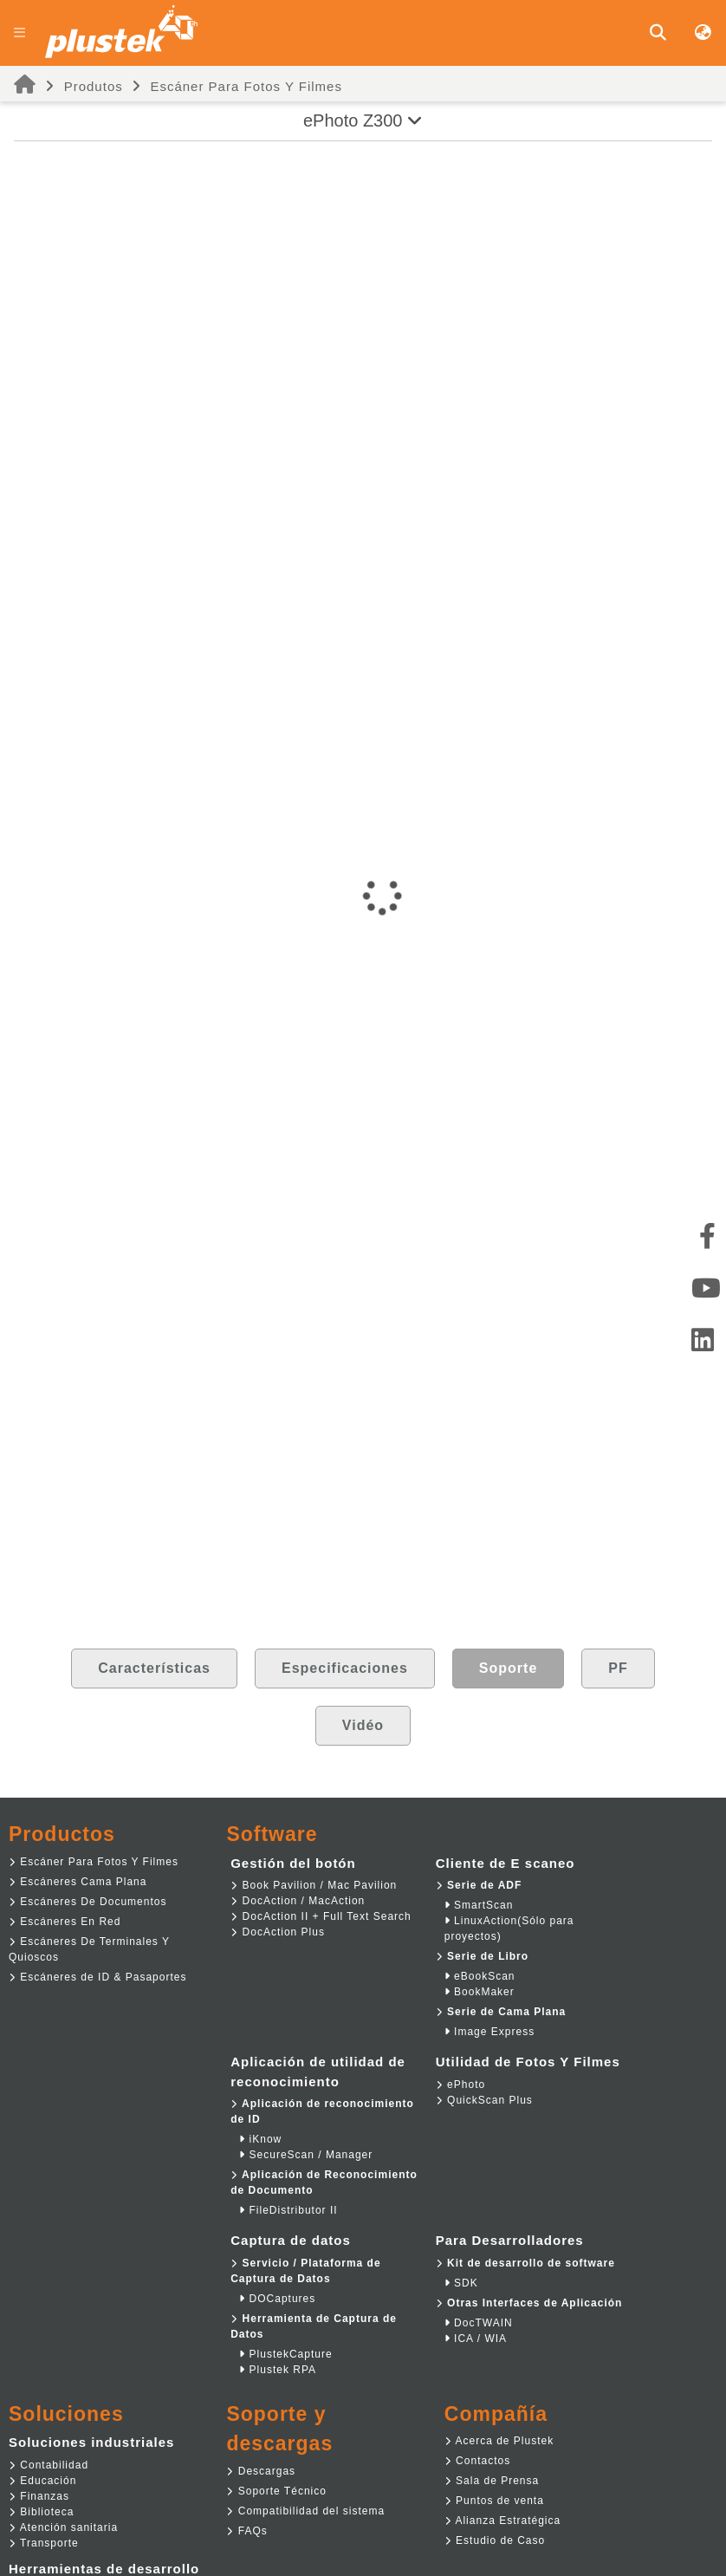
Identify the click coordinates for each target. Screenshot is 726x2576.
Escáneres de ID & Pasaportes (97, 1977)
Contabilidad (48, 2465)
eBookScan (479, 1976)
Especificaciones (345, 1668)
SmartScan (479, 1905)
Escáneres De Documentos (87, 1902)
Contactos (477, 2461)
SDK (461, 2283)
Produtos (93, 86)
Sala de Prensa (491, 2481)
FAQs (246, 2531)
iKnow (260, 2139)
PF (617, 1668)
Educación (42, 2481)
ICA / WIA (475, 2338)
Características (154, 1668)
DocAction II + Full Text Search (321, 1916)
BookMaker (479, 1992)
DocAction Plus (277, 1932)
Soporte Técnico (276, 2491)
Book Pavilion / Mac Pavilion (313, 1885)
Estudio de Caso (494, 2540)
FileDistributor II (288, 2210)
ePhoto (460, 2084)
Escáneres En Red (64, 1922)
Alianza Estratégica (502, 2520)
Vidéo (363, 1725)
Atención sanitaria (63, 2527)
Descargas (260, 2471)
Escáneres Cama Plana (77, 1882)
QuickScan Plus (484, 2100)
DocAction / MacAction (297, 1901)
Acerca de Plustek (499, 2441)
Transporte (44, 2543)
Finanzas (39, 2496)
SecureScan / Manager (306, 2155)
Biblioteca (41, 2512)
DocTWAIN (478, 2323)
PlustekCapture (285, 2354)
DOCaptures (277, 2299)
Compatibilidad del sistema (305, 2511)
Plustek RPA (277, 2370)
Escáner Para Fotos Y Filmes (246, 86)
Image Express (489, 2032)
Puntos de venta (494, 2501)
